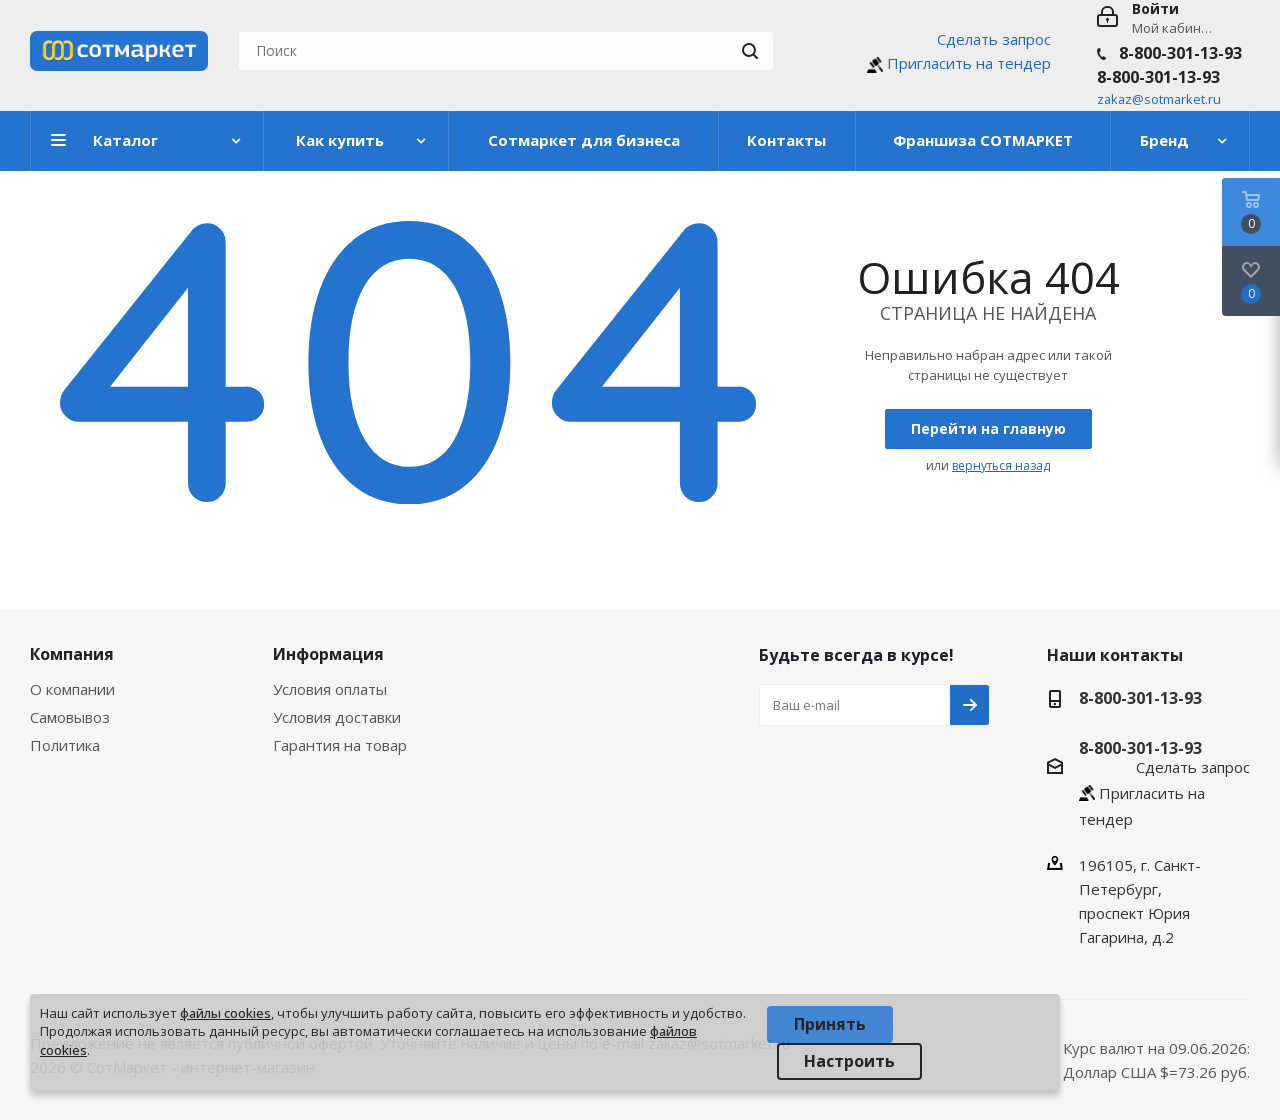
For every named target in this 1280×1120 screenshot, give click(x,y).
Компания (72, 654)
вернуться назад (1001, 465)
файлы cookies (225, 1013)
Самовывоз (70, 717)
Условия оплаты (330, 689)
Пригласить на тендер (969, 63)
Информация (328, 654)
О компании (72, 689)
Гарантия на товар (340, 745)
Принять (830, 1024)
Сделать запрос (994, 39)
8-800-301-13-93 (1180, 53)
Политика (65, 745)
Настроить (849, 1061)
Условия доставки (337, 717)
